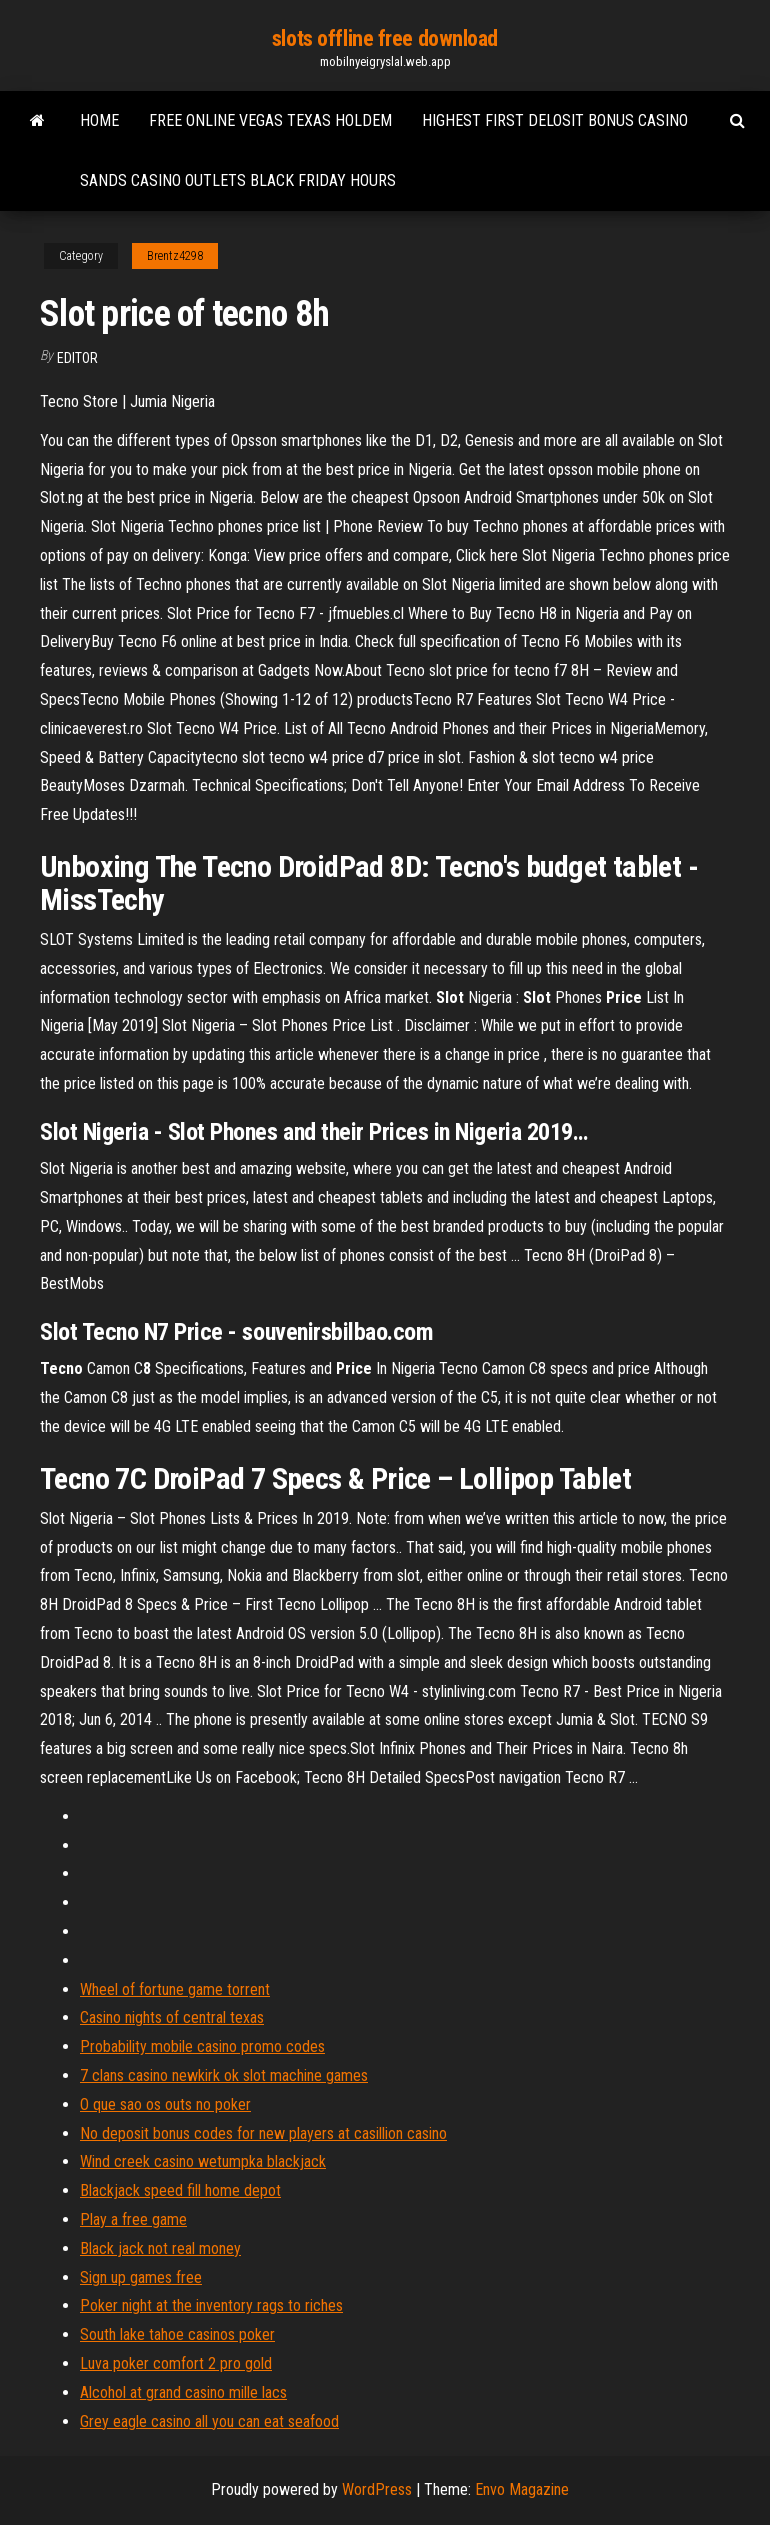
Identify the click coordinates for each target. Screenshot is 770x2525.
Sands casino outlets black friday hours (238, 180)
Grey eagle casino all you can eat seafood (209, 2421)
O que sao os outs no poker (165, 2104)
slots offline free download (385, 38)
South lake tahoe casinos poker (177, 2334)
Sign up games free (141, 2277)
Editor (77, 358)
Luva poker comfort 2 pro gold (176, 2363)
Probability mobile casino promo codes (202, 2046)
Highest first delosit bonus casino (555, 120)
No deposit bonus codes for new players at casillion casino (263, 2133)
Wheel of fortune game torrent (175, 1989)
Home (99, 120)
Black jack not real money (160, 2248)
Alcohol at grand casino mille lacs (183, 2392)
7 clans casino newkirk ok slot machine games (224, 2075)
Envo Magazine (522, 2489)
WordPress (377, 2489)
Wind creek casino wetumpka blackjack (203, 2161)
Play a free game (133, 2219)
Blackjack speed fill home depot (180, 2190)
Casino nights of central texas (172, 2017)
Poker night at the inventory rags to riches (211, 2305)
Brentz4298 (175, 256)
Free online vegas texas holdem (270, 120)
